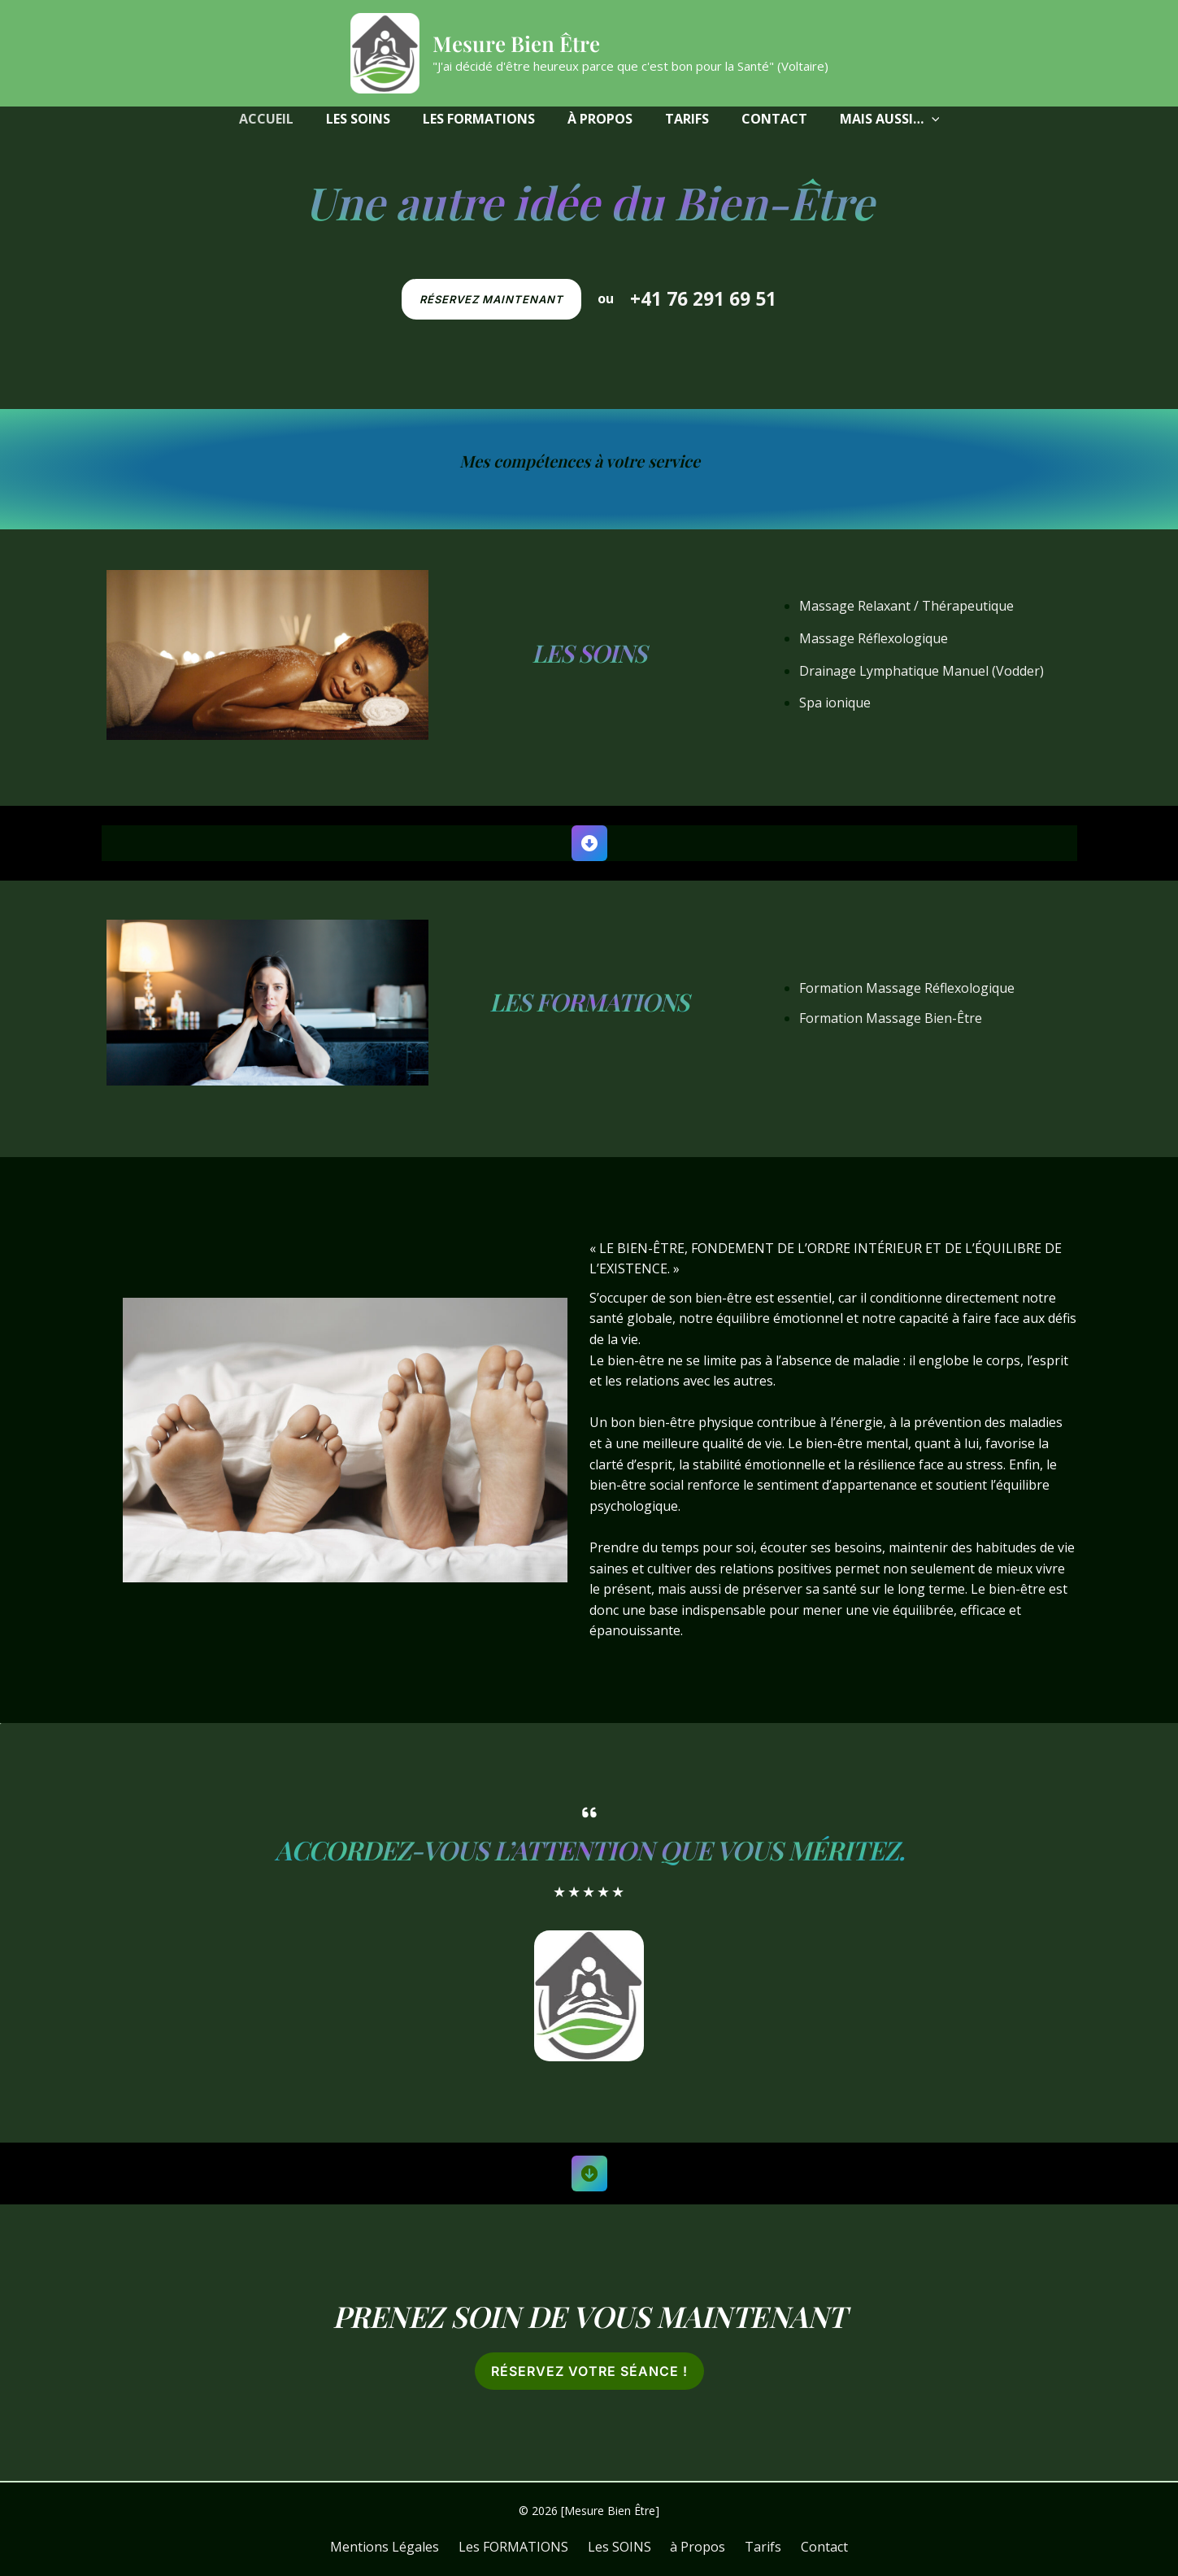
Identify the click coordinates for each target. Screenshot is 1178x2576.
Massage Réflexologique (873, 638)
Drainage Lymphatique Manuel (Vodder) (921, 671)
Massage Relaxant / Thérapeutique (906, 606)
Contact (808, 2547)
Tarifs (754, 2547)
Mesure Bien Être (516, 43)
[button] (890, 119)
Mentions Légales (400, 2547)
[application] (932, 119)
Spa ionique (835, 702)
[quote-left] (589, 1812)
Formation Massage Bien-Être (890, 1018)
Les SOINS (589, 653)
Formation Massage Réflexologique (907, 988)
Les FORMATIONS (589, 1002)
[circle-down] (589, 843)
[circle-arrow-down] (589, 2173)
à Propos (695, 2547)
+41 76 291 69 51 (703, 298)
